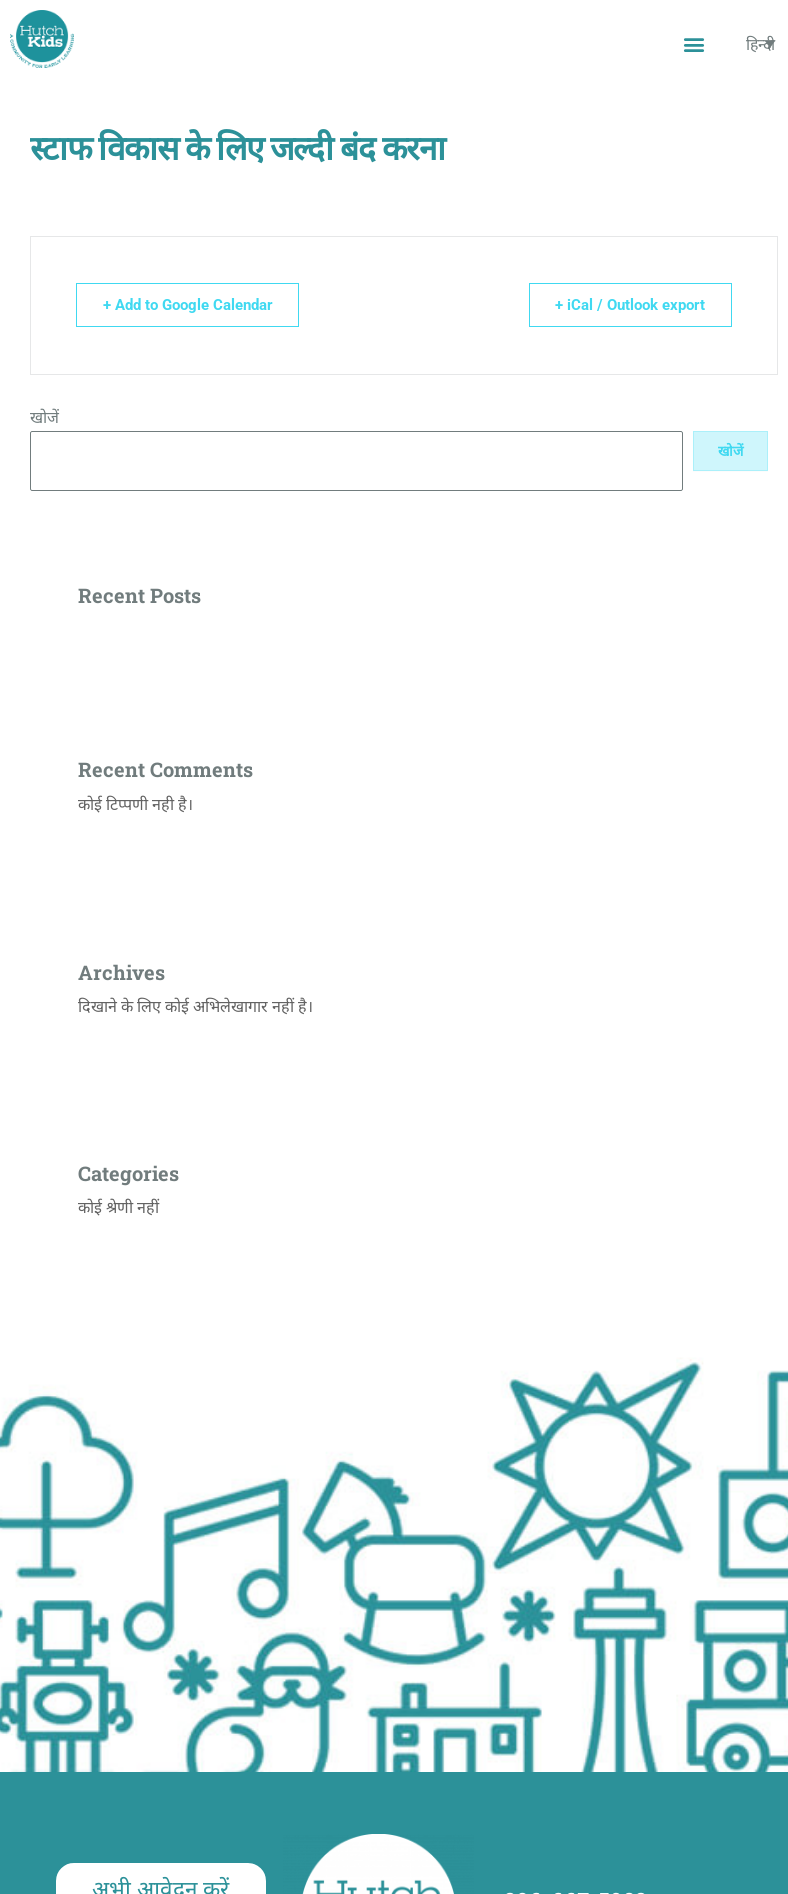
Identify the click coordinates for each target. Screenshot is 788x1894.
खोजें (44, 417)
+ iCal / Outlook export (628, 305)
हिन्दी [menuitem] (760, 43)
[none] (760, 44)
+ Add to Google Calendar (190, 305)
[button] (693, 43)
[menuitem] (760, 44)
